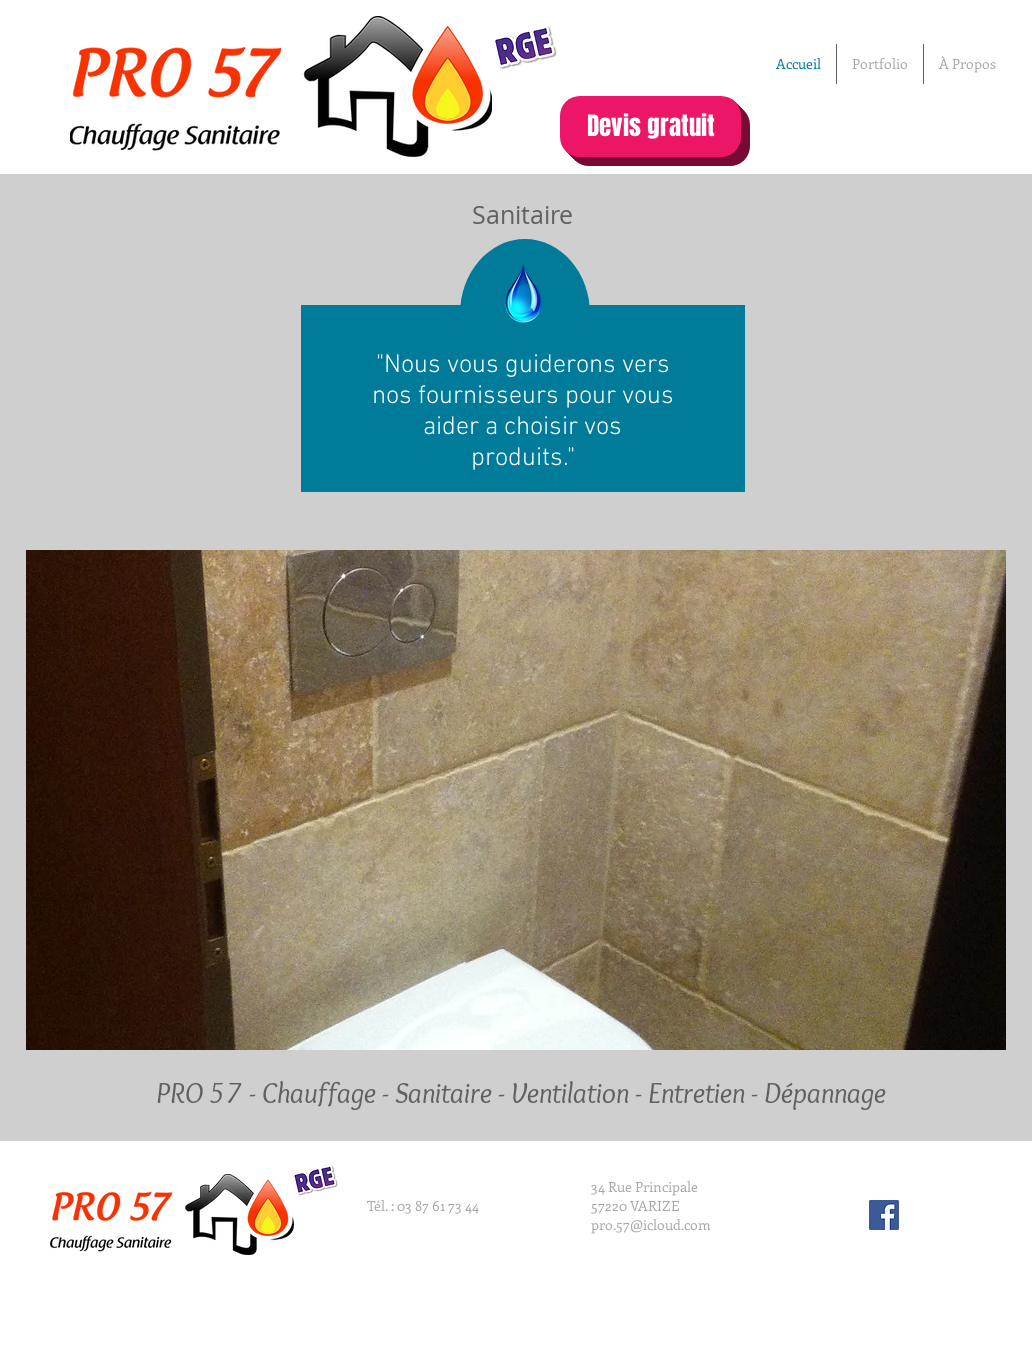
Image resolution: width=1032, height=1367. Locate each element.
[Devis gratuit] (650, 126)
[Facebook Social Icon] (884, 1215)
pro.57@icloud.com (651, 1224)
